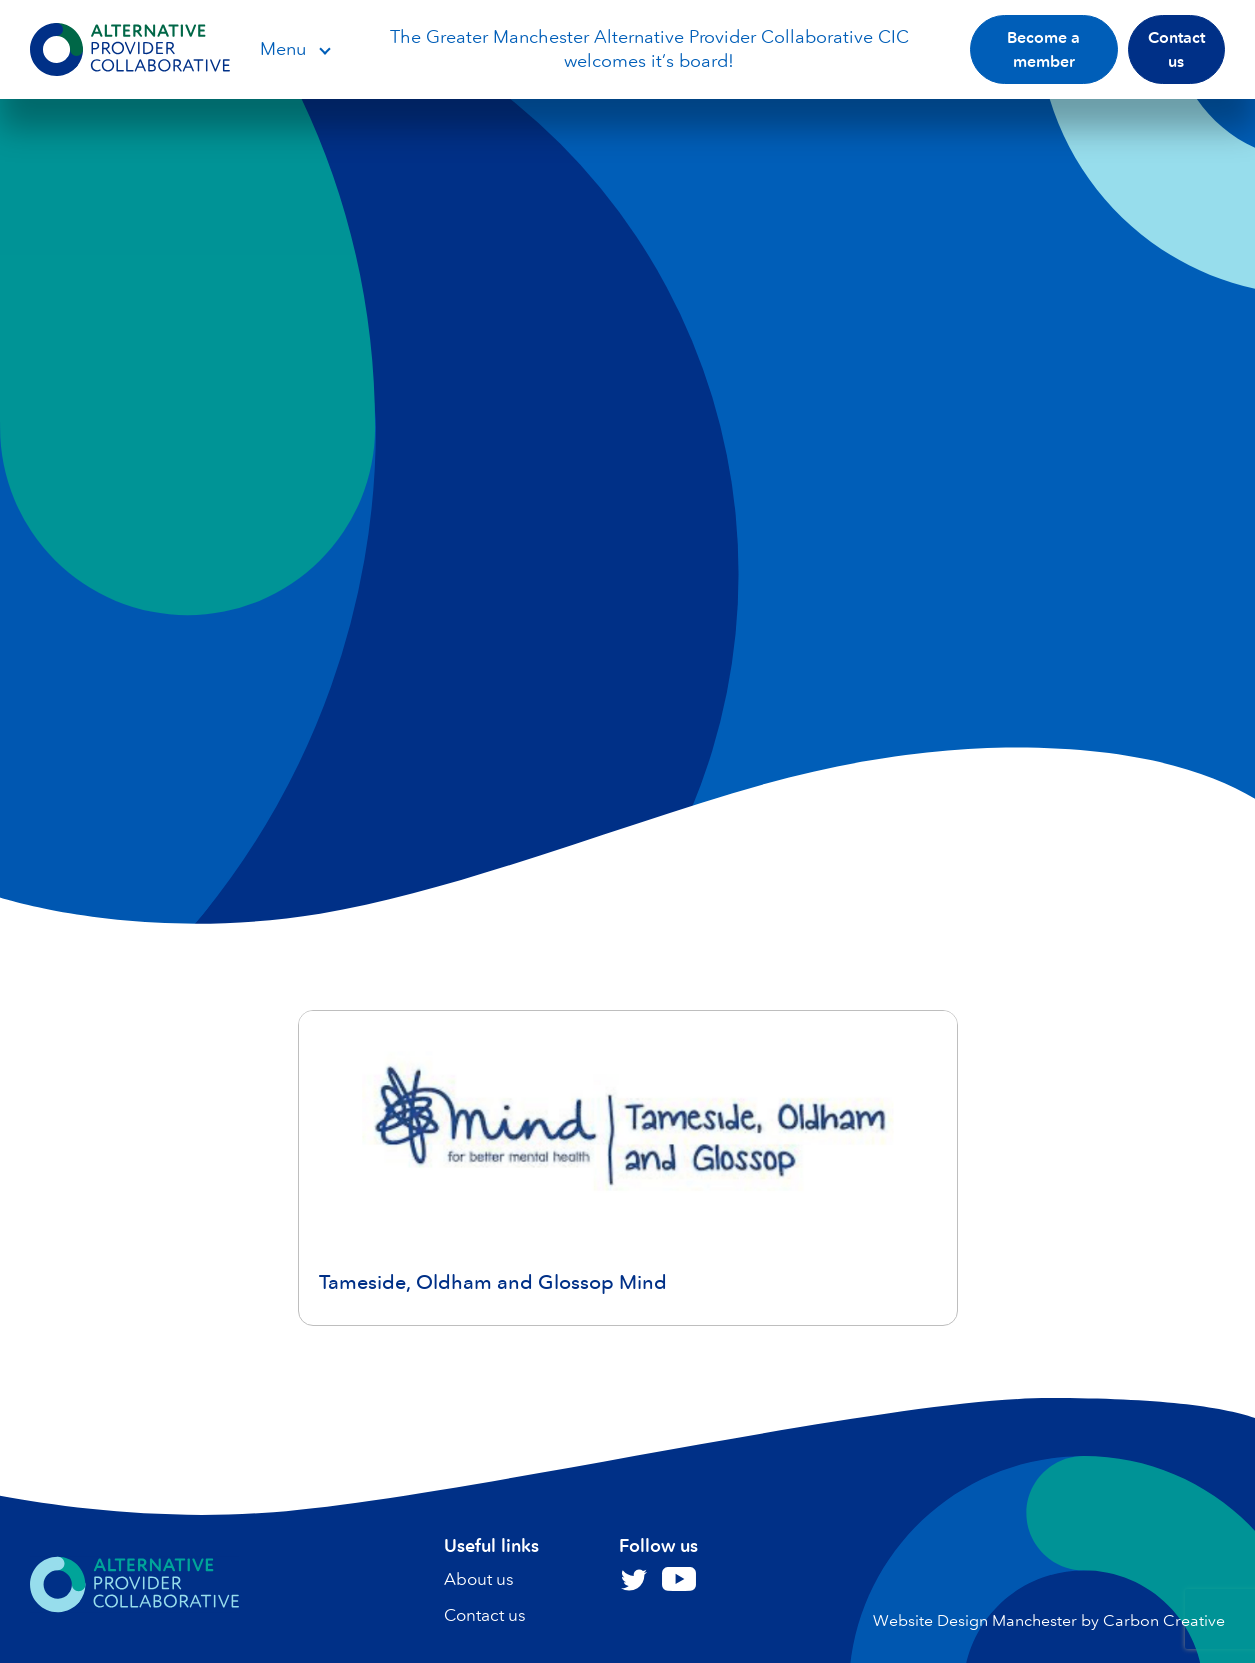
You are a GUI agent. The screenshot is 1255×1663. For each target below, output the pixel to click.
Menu (283, 49)
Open (324, 49)
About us (479, 1579)
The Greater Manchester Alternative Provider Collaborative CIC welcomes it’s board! (649, 48)
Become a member (1043, 49)
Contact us (1176, 49)
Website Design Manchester (975, 1620)
